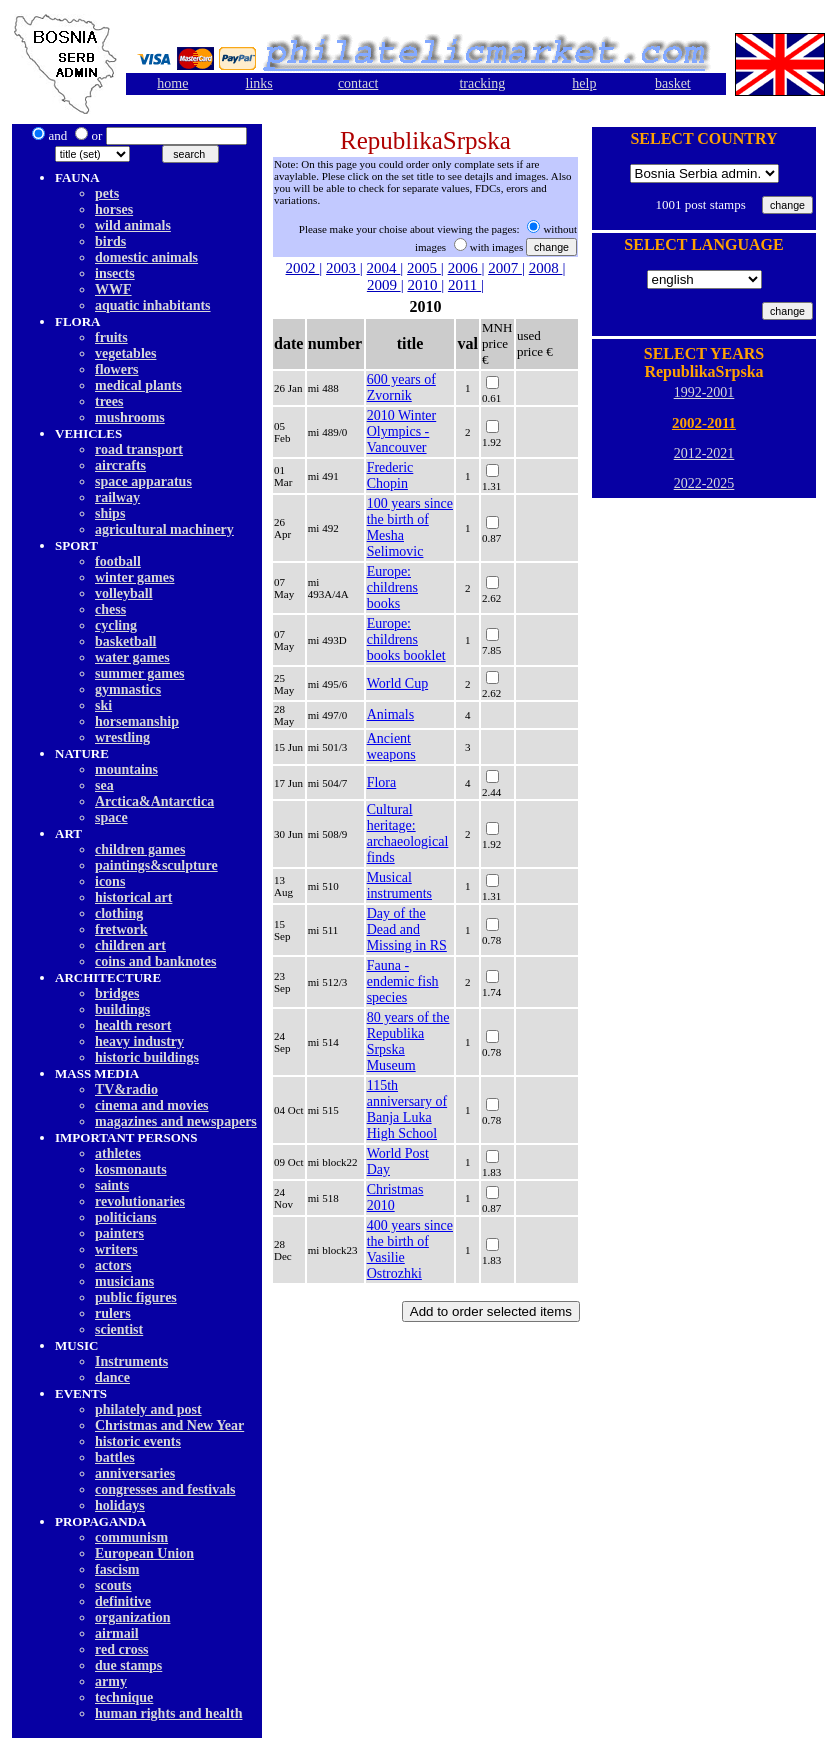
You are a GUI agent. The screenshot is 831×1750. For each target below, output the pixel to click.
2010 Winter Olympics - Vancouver (402, 431)
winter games (134, 577)
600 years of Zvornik (401, 387)
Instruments (131, 1361)
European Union (144, 1553)
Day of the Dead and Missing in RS (407, 929)
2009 (384, 285)
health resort (133, 1025)
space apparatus (143, 481)
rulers (113, 1313)
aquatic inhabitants (153, 305)
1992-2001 (704, 392)
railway (117, 497)
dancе (112, 1377)
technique (124, 1697)
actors (113, 1265)
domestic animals (146, 257)
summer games (140, 673)
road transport (139, 449)
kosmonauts (131, 1169)
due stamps (128, 1665)
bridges (117, 993)
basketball (125, 641)
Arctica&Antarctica (154, 801)
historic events (138, 1441)
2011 (464, 285)
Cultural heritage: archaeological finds (408, 833)
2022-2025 (704, 483)
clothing (119, 913)
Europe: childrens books (392, 587)
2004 (384, 268)
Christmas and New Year (169, 1425)
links (259, 83)
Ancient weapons (391, 746)
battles (115, 1457)
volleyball (124, 593)
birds (110, 241)
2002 (303, 268)
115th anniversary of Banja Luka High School (407, 1109)
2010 (424, 285)
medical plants (138, 385)
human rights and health (168, 1713)
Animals (390, 714)
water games (132, 657)
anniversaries (135, 1473)
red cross (122, 1649)
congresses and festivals (165, 1489)
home (172, 83)
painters (119, 1233)
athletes (118, 1153)
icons (110, 881)
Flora (382, 782)
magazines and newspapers (176, 1121)
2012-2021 (704, 453)
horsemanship (137, 721)
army (111, 1681)
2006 (465, 268)
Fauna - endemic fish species (403, 981)
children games (140, 849)
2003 (343, 268)
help (584, 83)
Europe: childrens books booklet (406, 639)
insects (115, 273)
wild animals (133, 225)
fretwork (121, 929)
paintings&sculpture (156, 865)
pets (107, 193)
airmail (117, 1633)
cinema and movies (152, 1105)
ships (110, 513)
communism (131, 1537)
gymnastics (128, 689)
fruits (111, 337)
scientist (119, 1329)
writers (116, 1249)
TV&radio (126, 1089)
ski (103, 705)
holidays (120, 1505)
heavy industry (139, 1041)
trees (109, 401)
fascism (117, 1569)
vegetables (125, 353)
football (118, 561)
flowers (117, 369)
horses (114, 209)
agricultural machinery (164, 529)
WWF (113, 289)
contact (358, 83)
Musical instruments (399, 885)
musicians (124, 1281)
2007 (505, 268)
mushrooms (130, 417)
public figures (136, 1297)
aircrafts (120, 465)
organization (132, 1617)
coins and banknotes (155, 961)
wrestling (122, 737)
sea (104, 785)
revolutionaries (140, 1201)
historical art (133, 897)
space (111, 817)
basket (673, 83)
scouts (113, 1585)
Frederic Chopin (390, 475)
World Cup (397, 683)
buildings (122, 1009)
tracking (482, 83)
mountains (126, 769)
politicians (125, 1217)
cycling (116, 625)
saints (112, 1185)
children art (130, 945)
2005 (424, 268)
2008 (546, 268)
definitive (123, 1601)
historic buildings (147, 1057)
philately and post (148, 1409)
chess (110, 609)
